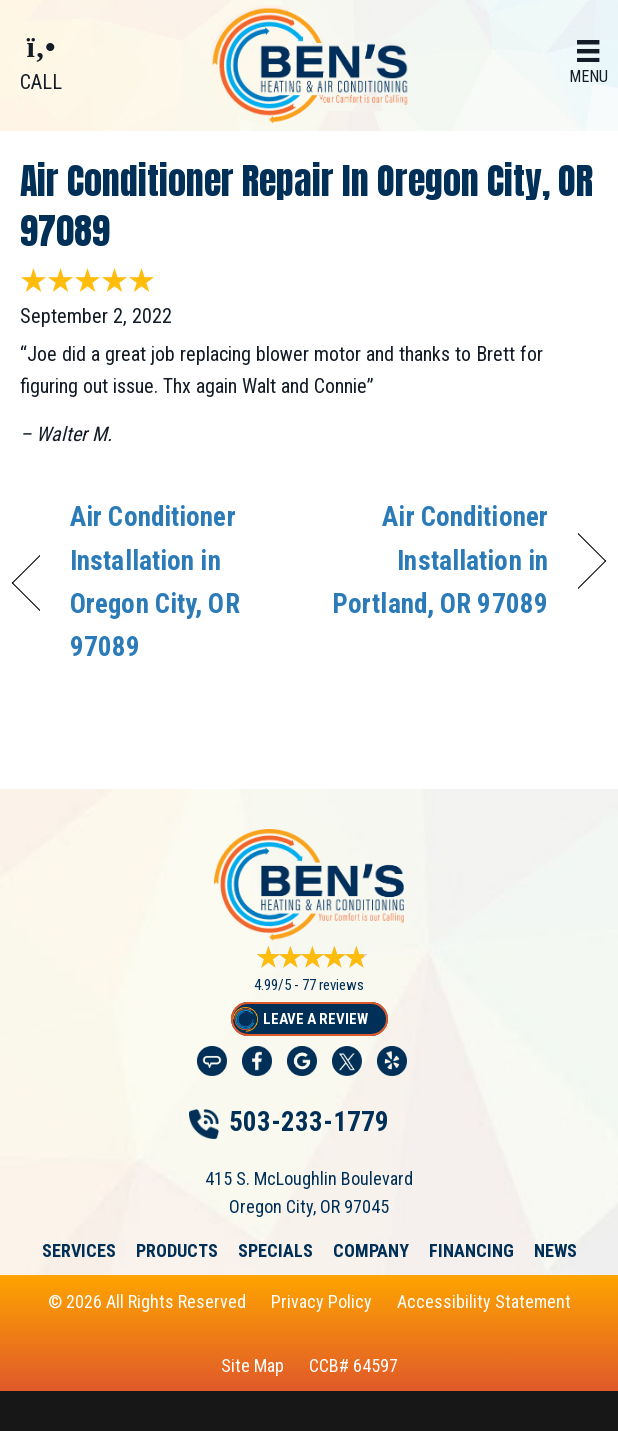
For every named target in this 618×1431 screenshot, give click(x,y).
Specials (275, 1251)
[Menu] (588, 63)
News (555, 1251)
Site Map (252, 1365)
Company (371, 1251)
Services (79, 1251)
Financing (471, 1251)
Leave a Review (315, 1019)
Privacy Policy (321, 1301)
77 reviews (333, 985)
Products (177, 1251)
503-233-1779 (309, 1122)
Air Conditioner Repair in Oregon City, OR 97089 (306, 206)
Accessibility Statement (484, 1301)
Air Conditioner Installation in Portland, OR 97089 (437, 560)
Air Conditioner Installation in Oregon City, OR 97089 (155, 582)
